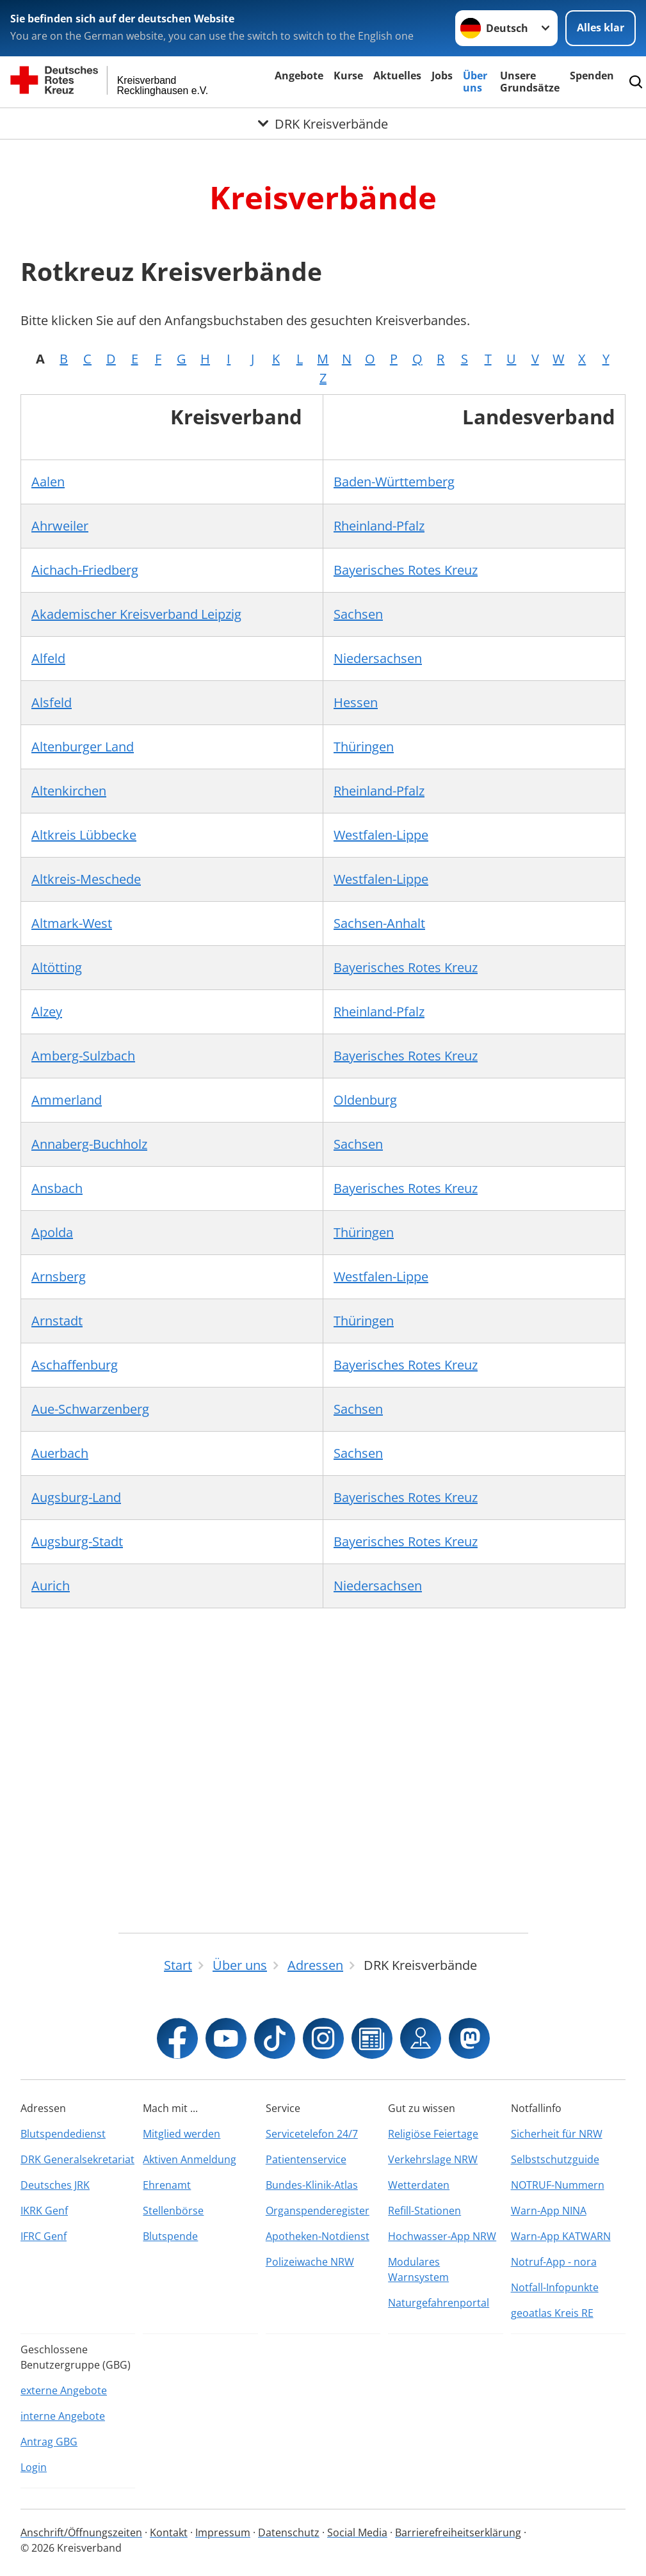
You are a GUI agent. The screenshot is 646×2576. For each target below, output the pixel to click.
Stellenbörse (173, 2211)
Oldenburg (365, 1099)
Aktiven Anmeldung (189, 2159)
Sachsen (358, 614)
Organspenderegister (317, 2211)
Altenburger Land (82, 746)
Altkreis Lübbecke (83, 835)
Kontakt (169, 2532)
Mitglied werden (181, 2134)
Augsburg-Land (76, 1497)
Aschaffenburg (74, 1364)
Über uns (475, 81)
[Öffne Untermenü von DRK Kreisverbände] (323, 123)
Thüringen (364, 746)
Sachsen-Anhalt (379, 923)
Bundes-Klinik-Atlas (312, 2185)
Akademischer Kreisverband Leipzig (136, 614)
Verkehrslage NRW (433, 2159)
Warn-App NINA (548, 2211)
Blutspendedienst (63, 2134)
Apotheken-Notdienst (317, 2236)
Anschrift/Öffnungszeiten (81, 2532)
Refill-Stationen (424, 2211)
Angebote (299, 75)
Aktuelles (397, 75)
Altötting (56, 967)
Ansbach (57, 1188)
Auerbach (59, 1453)
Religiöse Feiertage (433, 2134)
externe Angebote (63, 2390)
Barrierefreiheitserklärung (458, 2532)
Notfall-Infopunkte (555, 2287)
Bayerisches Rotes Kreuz (406, 570)
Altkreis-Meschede (86, 879)
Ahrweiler (59, 525)
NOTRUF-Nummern (557, 2185)
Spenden (592, 75)
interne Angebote (62, 2416)
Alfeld (48, 658)
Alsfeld (51, 702)
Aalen (48, 481)
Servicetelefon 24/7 (312, 2134)
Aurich (50, 1585)
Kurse (348, 75)
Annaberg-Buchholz (89, 1144)
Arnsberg (58, 1276)
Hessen (356, 702)
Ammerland (66, 1099)
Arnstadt (57, 1320)
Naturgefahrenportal (438, 2303)
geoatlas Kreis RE (552, 2313)
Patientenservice (306, 2159)
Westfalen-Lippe (381, 835)
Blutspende (170, 2236)
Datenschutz (288, 2532)
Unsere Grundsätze (530, 81)
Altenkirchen (68, 790)
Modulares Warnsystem (418, 2269)
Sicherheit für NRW (556, 2134)
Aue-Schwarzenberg (90, 1409)
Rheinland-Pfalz (379, 525)
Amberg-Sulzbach (83, 1055)
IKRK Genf (44, 2211)
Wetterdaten (418, 2185)
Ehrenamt (167, 2185)
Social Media (357, 2532)
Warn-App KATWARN (561, 2236)
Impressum (222, 2532)
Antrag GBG (48, 2442)
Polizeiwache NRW (310, 2262)
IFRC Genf (43, 2236)
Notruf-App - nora (554, 2262)
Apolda (52, 1232)
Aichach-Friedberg (84, 570)
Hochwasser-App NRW (442, 2236)
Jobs (442, 75)
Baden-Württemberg (394, 481)
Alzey (46, 1011)
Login (33, 2467)
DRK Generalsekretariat (77, 2159)
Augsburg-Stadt (77, 1541)
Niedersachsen (378, 658)
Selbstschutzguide (555, 2159)
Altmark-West (71, 923)
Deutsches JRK (55, 2185)
